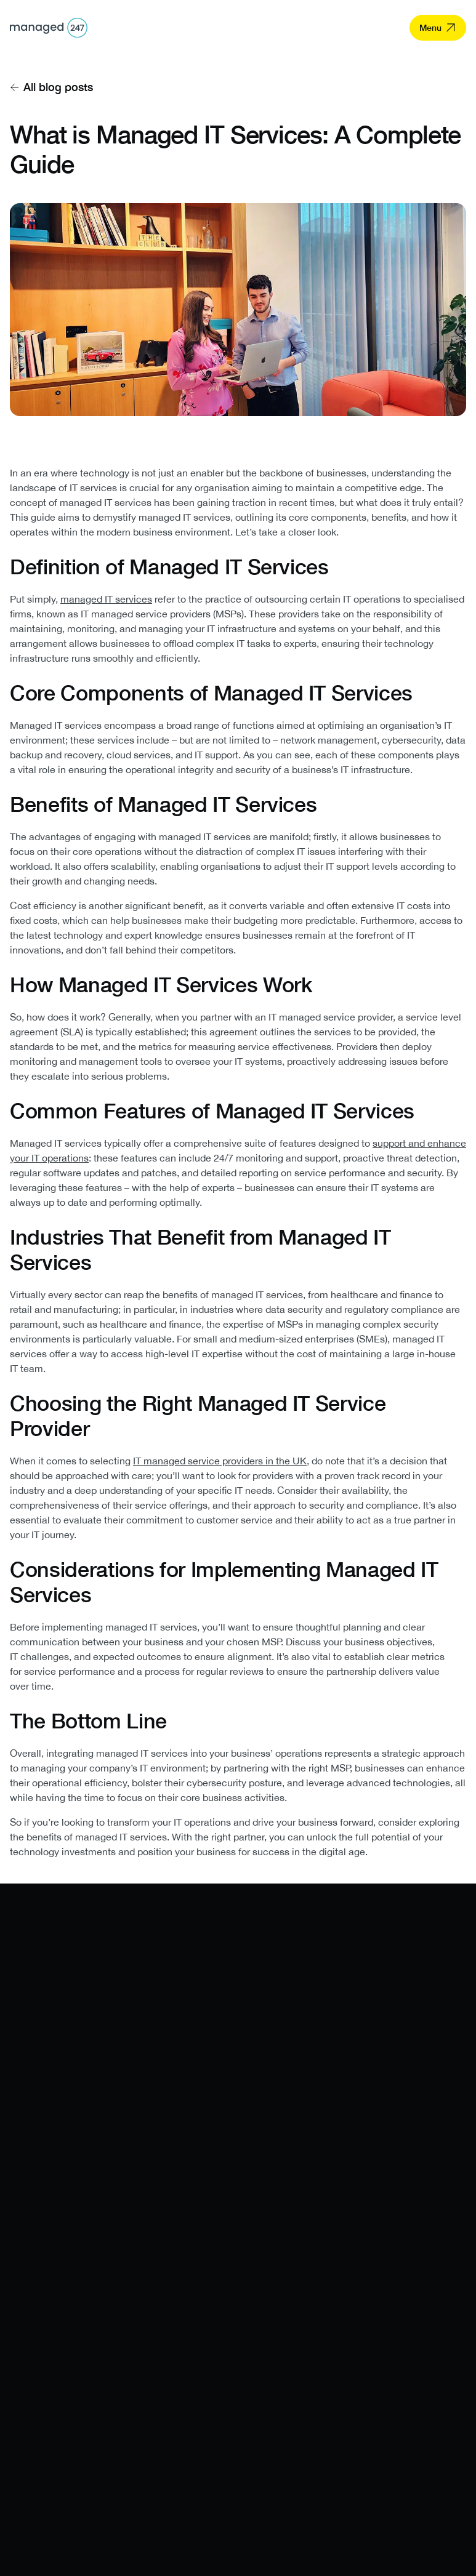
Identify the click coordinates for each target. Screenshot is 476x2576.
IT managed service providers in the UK (220, 1460)
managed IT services (106, 598)
